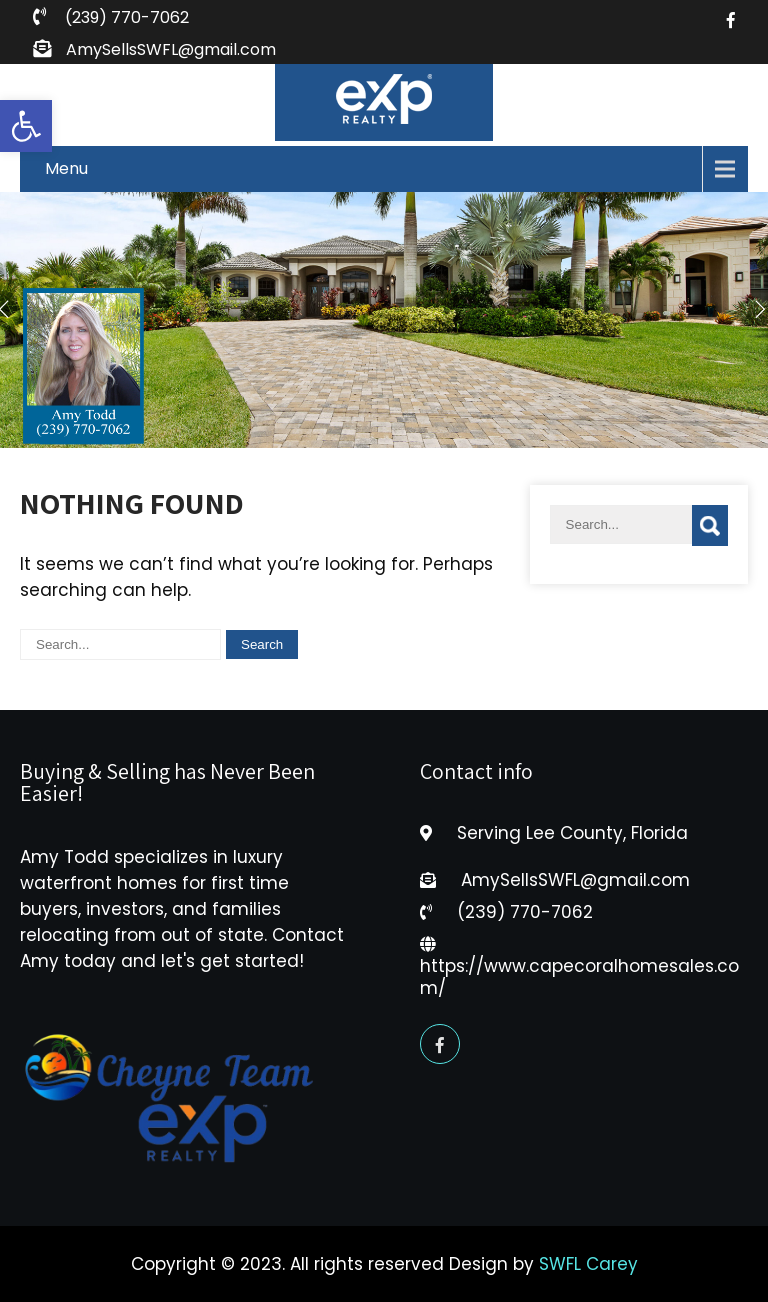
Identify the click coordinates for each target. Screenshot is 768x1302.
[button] (26, 126)
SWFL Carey (588, 1264)
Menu (66, 168)
